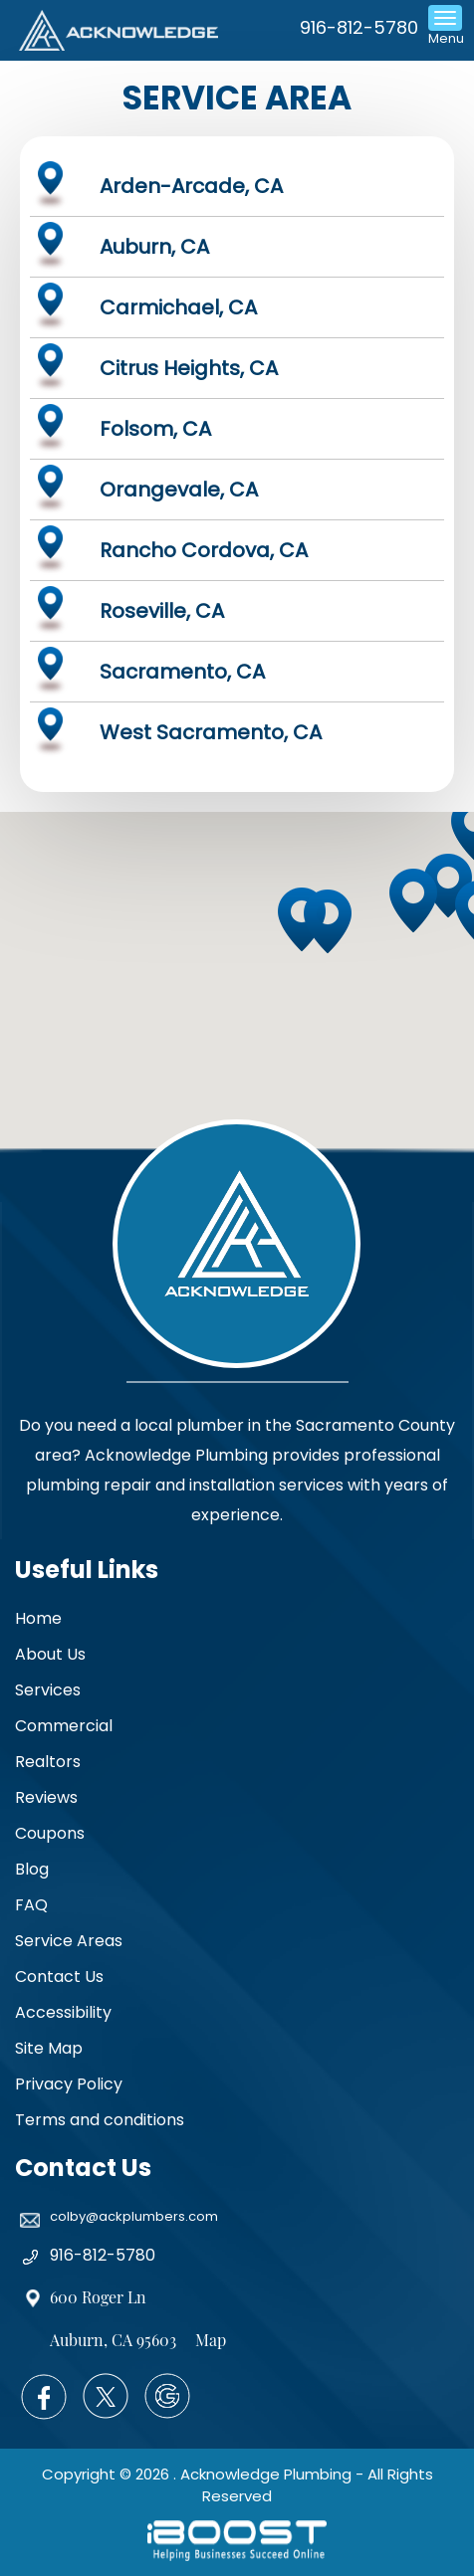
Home (38, 1618)
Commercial (64, 1725)
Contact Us (59, 1976)
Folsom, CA (155, 429)
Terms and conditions (99, 2119)
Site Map (49, 2048)
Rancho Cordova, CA (204, 550)
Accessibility (63, 2012)
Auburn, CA (154, 247)
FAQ (31, 1904)
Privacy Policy (68, 2084)
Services (48, 1690)
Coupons (50, 1833)
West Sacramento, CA (211, 732)
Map (210, 2339)
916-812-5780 (359, 27)
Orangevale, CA (179, 489)
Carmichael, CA (178, 307)
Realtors (48, 1761)
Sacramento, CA (182, 672)
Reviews (46, 1797)
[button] (418, 905)
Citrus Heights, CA (189, 368)
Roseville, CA (162, 611)
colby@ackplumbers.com (134, 2216)
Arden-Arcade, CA (191, 186)
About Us (50, 1654)
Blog (32, 1869)
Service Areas (68, 1940)
